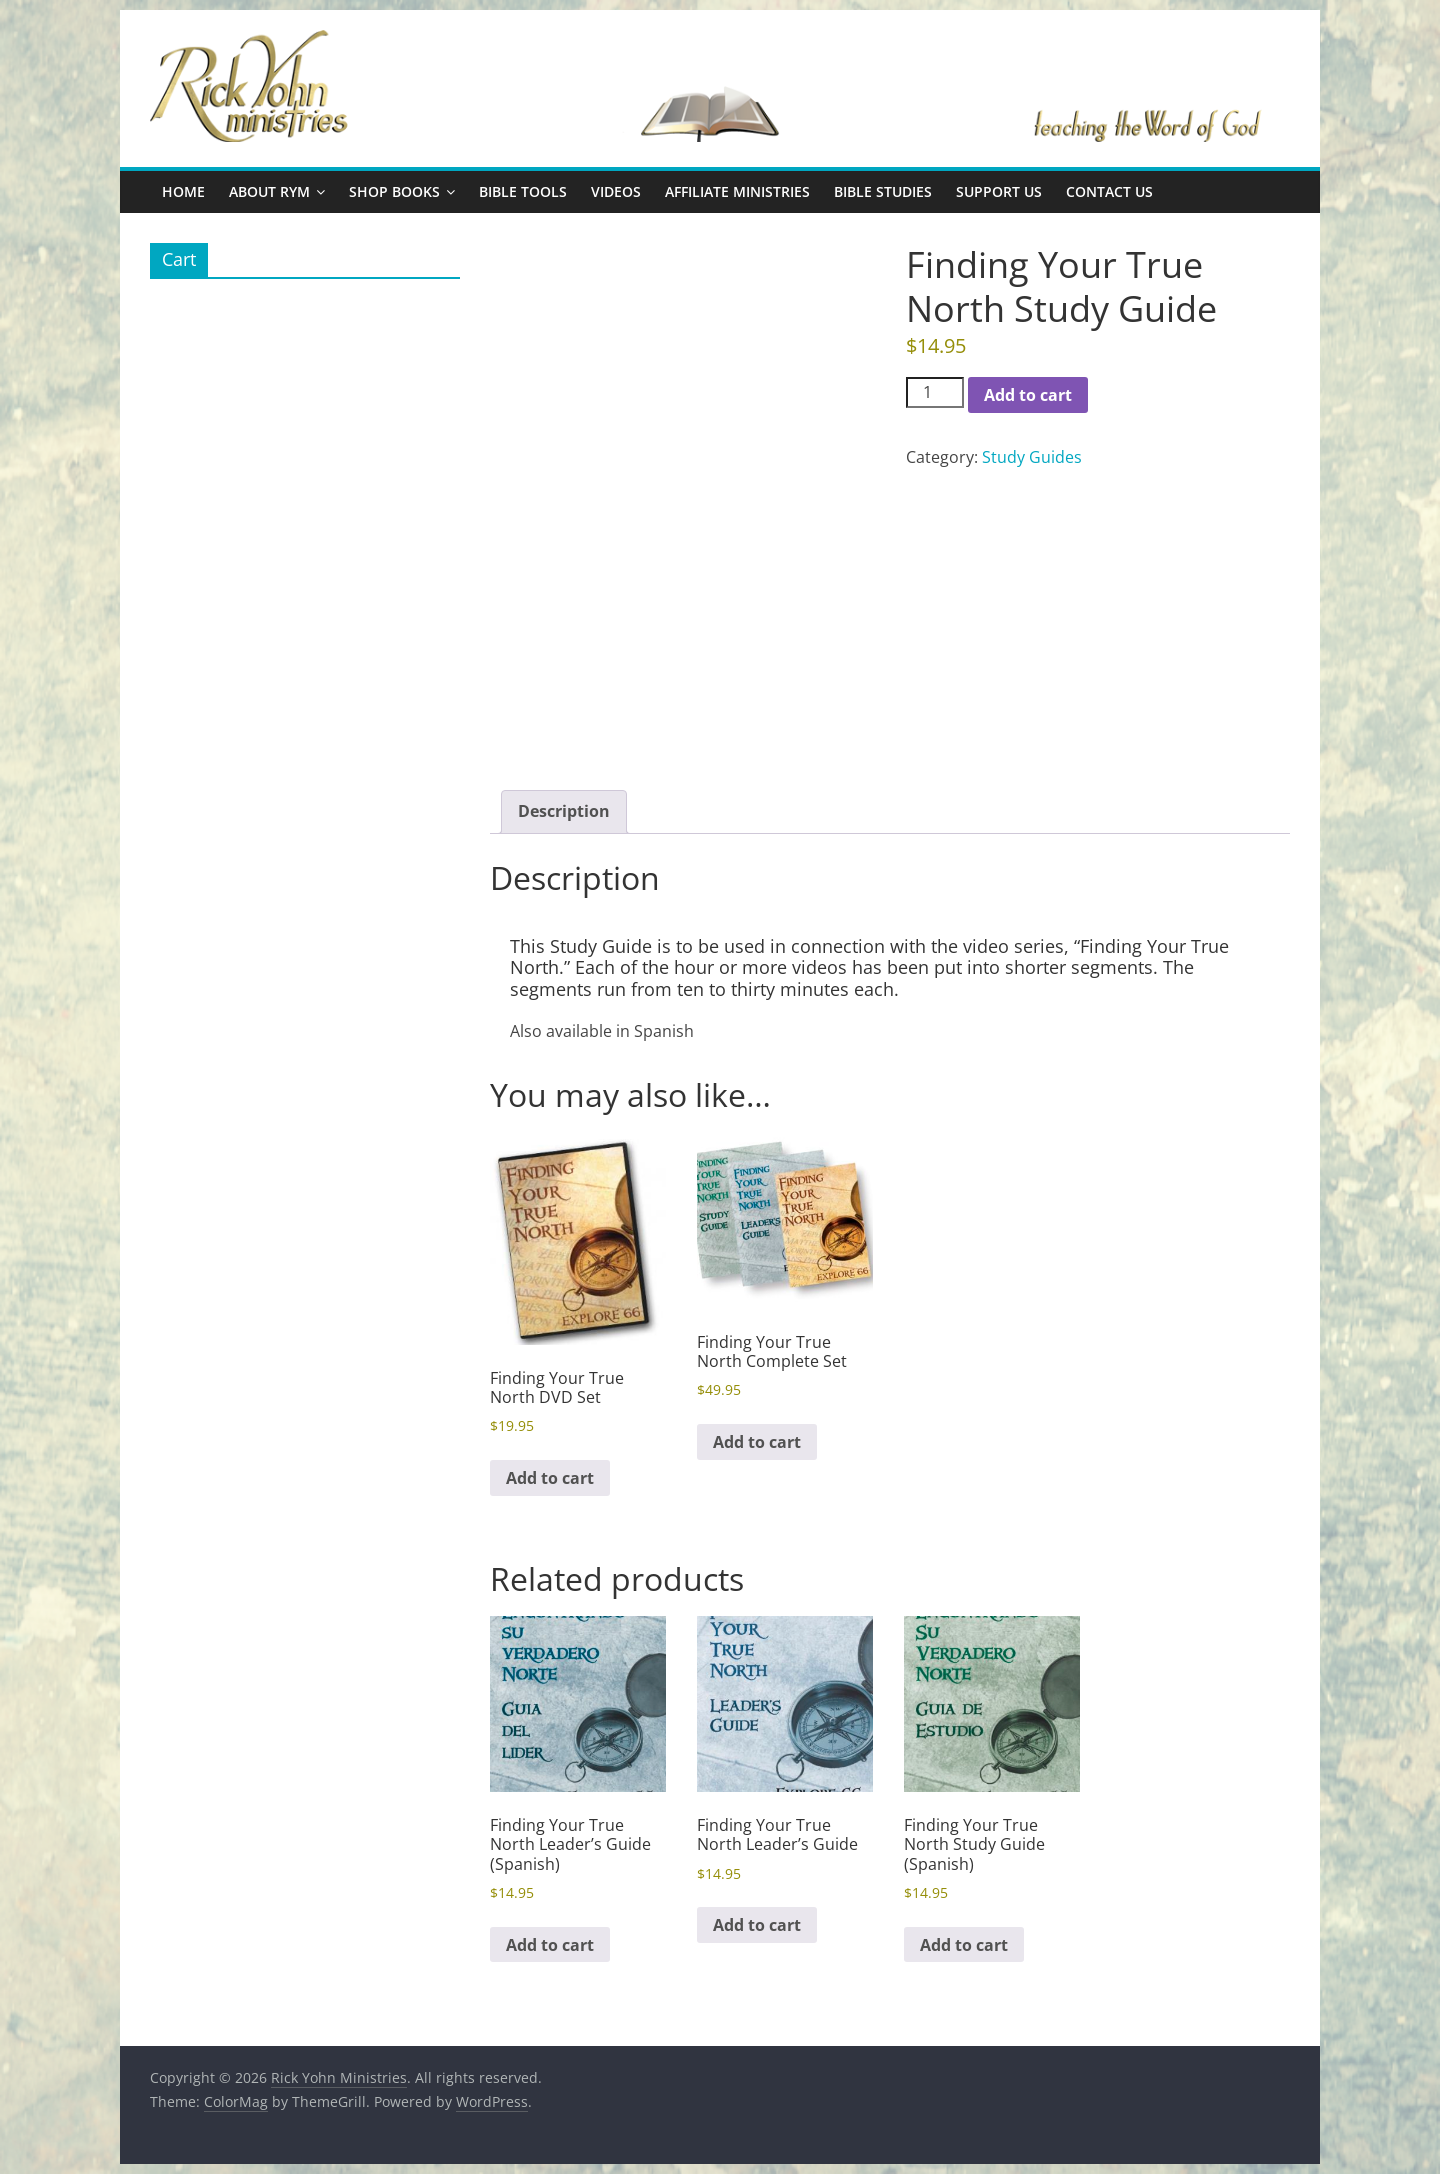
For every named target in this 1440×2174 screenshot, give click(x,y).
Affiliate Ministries (737, 191)
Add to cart (1028, 395)
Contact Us (1109, 191)
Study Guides (1032, 457)
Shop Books (394, 191)
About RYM (269, 191)
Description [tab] (564, 811)
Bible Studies (883, 191)
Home (183, 191)
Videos (616, 191)
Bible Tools (523, 191)
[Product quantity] (935, 393)
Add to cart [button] (550, 1478)
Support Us (999, 191)
